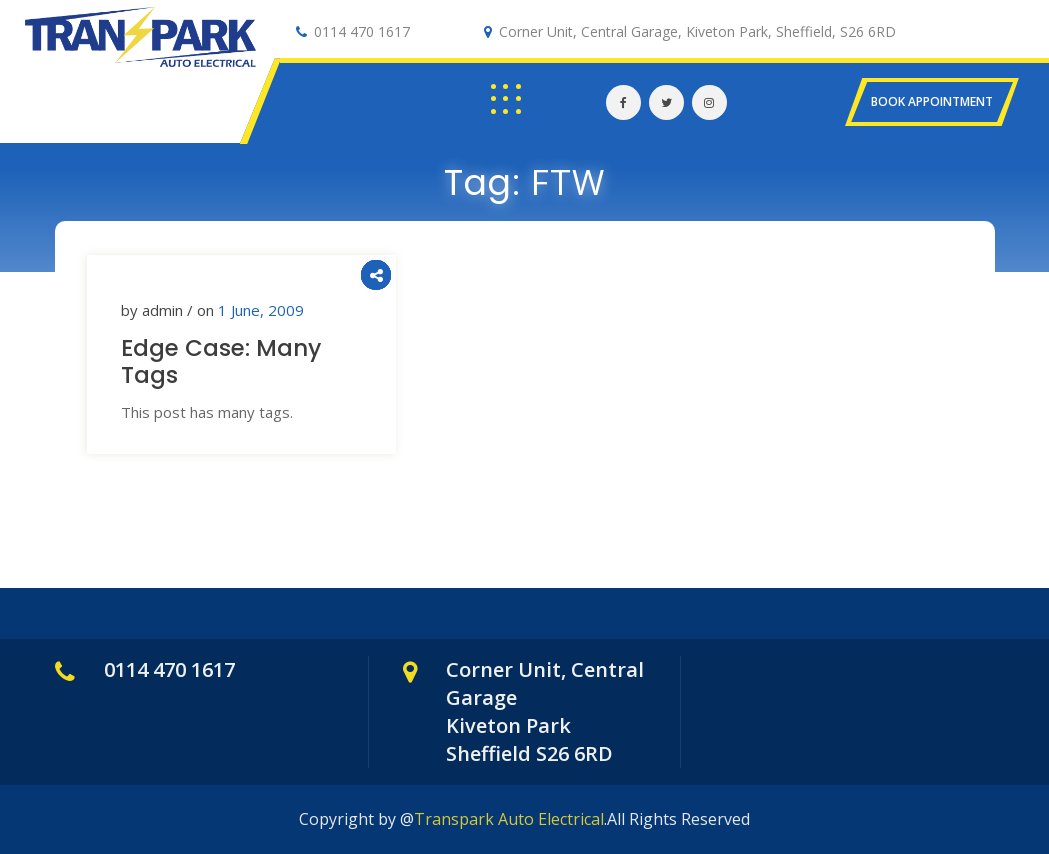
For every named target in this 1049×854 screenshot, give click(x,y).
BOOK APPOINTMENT (932, 101)
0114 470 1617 (362, 31)
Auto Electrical (107, 74)
